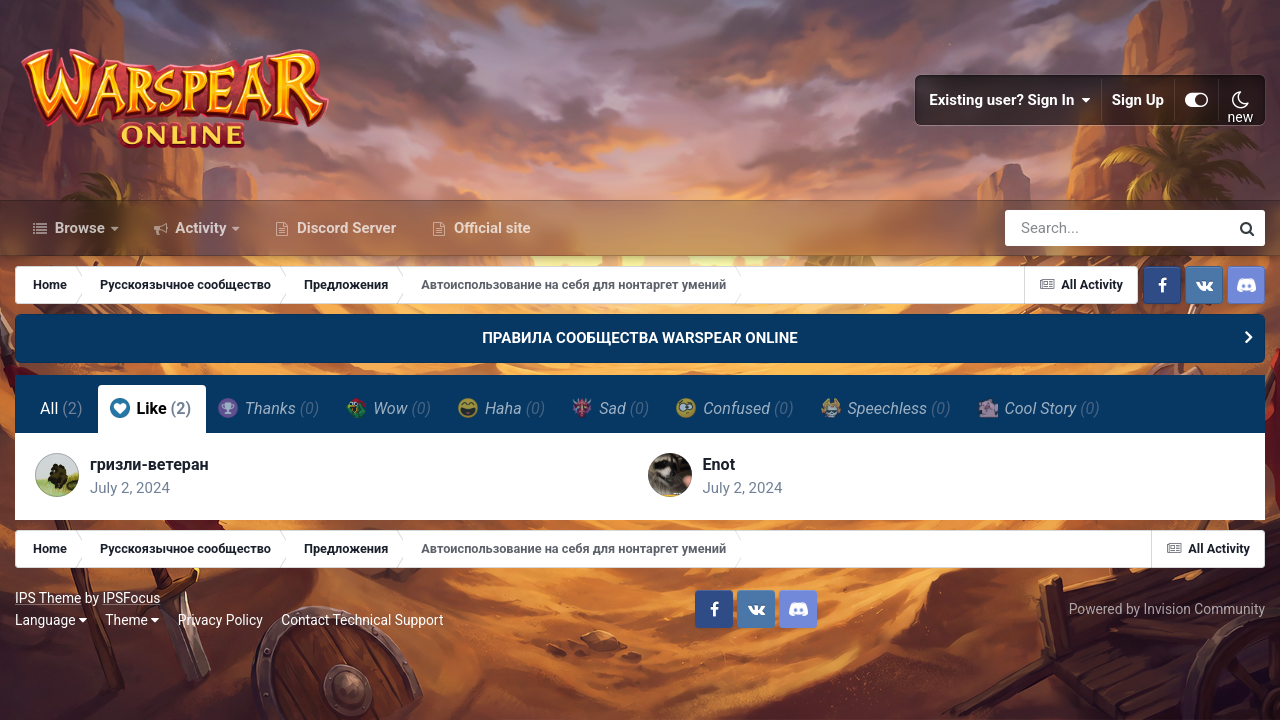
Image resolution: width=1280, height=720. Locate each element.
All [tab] (61, 408)
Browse (80, 228)
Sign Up (1138, 100)
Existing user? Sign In (1010, 100)
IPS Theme (48, 598)
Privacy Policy (220, 620)
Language (51, 620)
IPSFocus (131, 598)
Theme (132, 620)
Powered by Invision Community (1167, 609)
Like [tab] (151, 408)
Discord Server (344, 228)
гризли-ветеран (149, 464)
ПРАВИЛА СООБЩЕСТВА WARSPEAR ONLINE (640, 338)
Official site (490, 228)
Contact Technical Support (362, 620)
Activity (201, 228)
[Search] (1060, 228)
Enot (719, 464)
